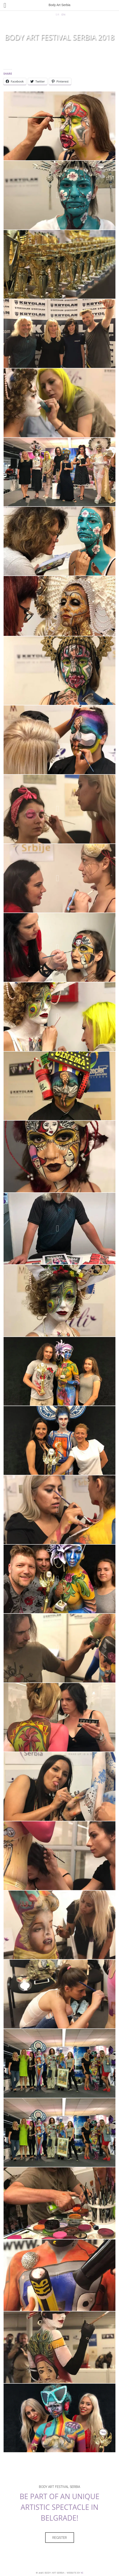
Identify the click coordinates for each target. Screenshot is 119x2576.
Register (59, 2537)
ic (82, 2573)
